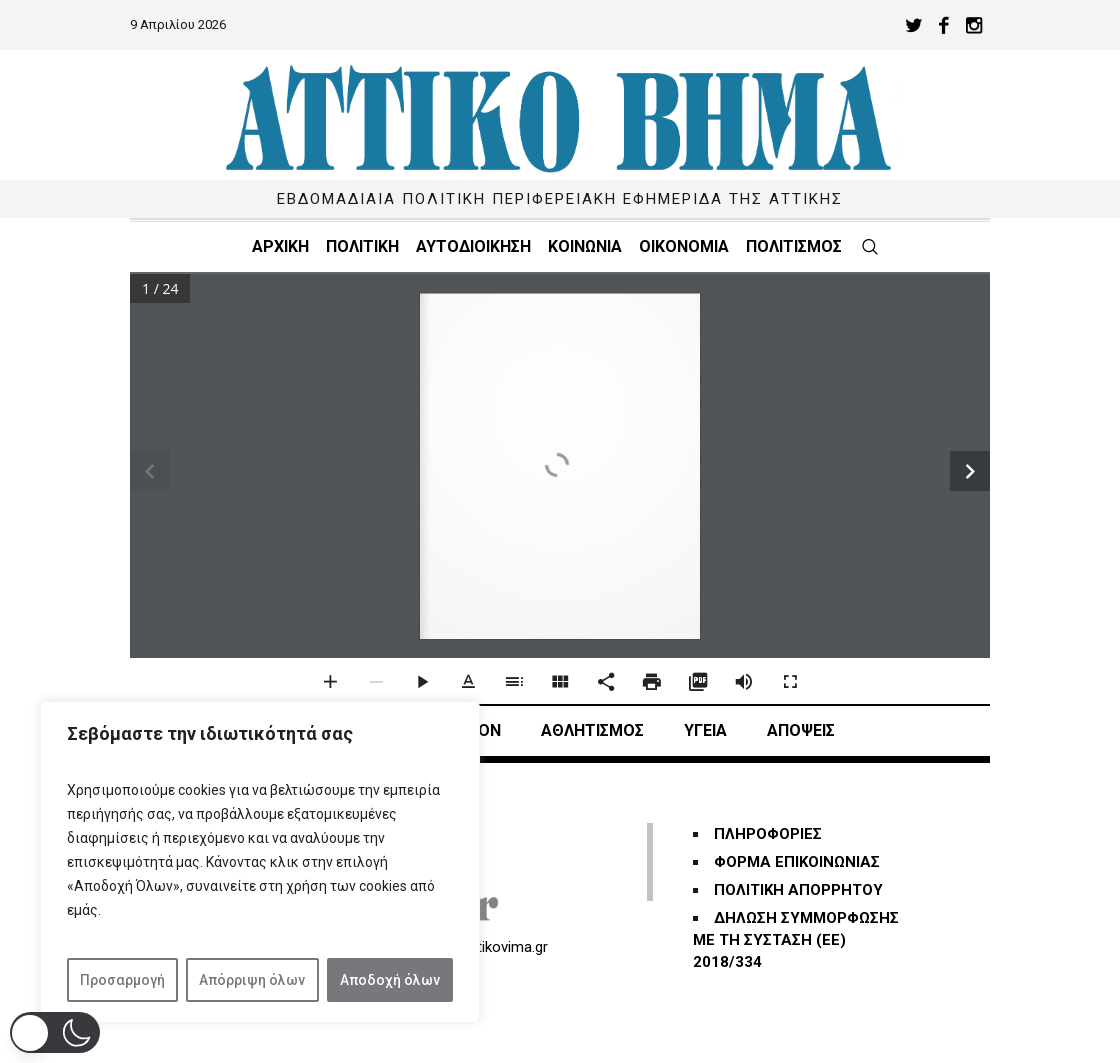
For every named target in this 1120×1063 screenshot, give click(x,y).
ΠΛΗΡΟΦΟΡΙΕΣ (768, 834)
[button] (55, 1032)
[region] (260, 862)
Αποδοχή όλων (390, 980)
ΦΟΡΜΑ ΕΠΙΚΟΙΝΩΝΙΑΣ (797, 862)
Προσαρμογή (122, 980)
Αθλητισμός (592, 730)
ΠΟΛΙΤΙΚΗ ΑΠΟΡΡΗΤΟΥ (798, 890)
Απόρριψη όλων (252, 980)
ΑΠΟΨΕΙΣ (801, 730)
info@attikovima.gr (486, 947)
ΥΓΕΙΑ (705, 730)
